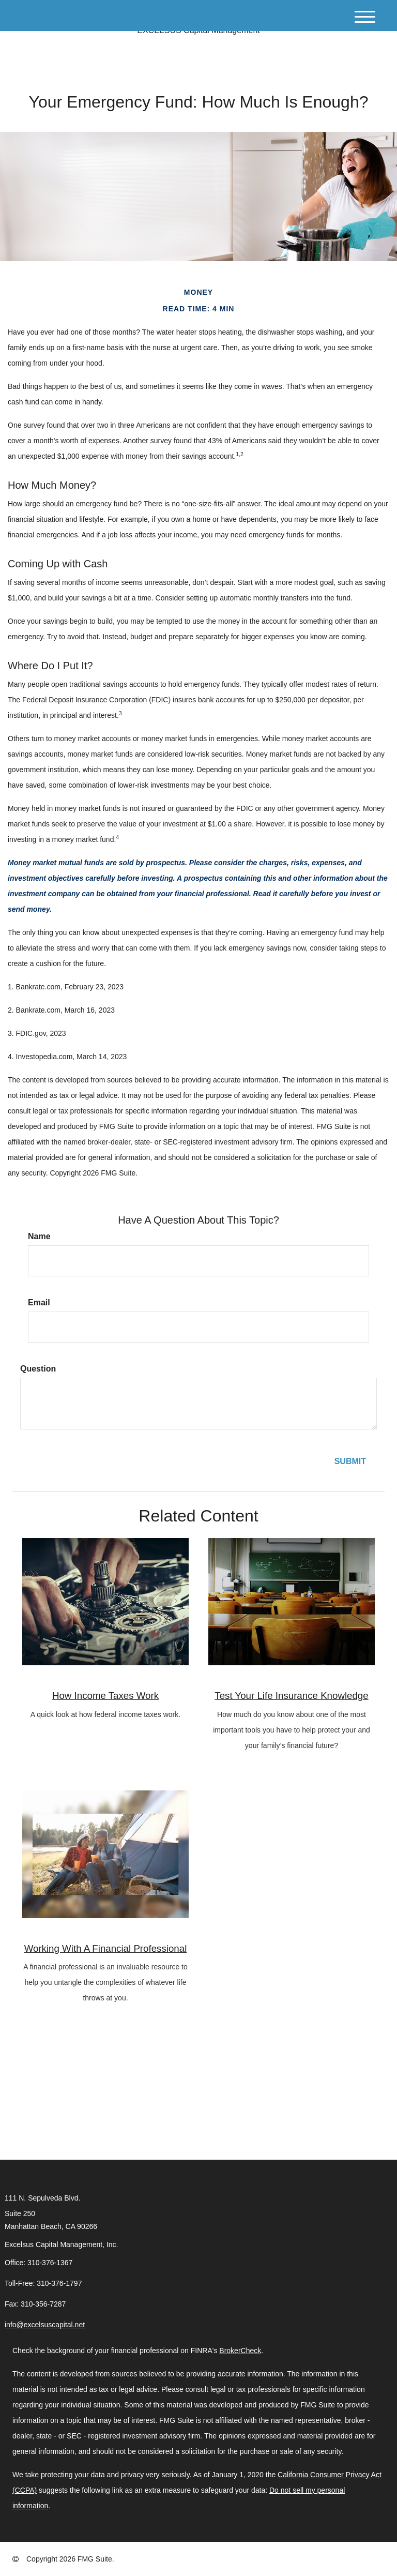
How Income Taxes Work (105, 1695)
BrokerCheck (240, 2350)
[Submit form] (350, 1462)
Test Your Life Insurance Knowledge (291, 1695)
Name (39, 1236)
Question (38, 1368)
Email (39, 1302)
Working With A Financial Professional (105, 1948)
